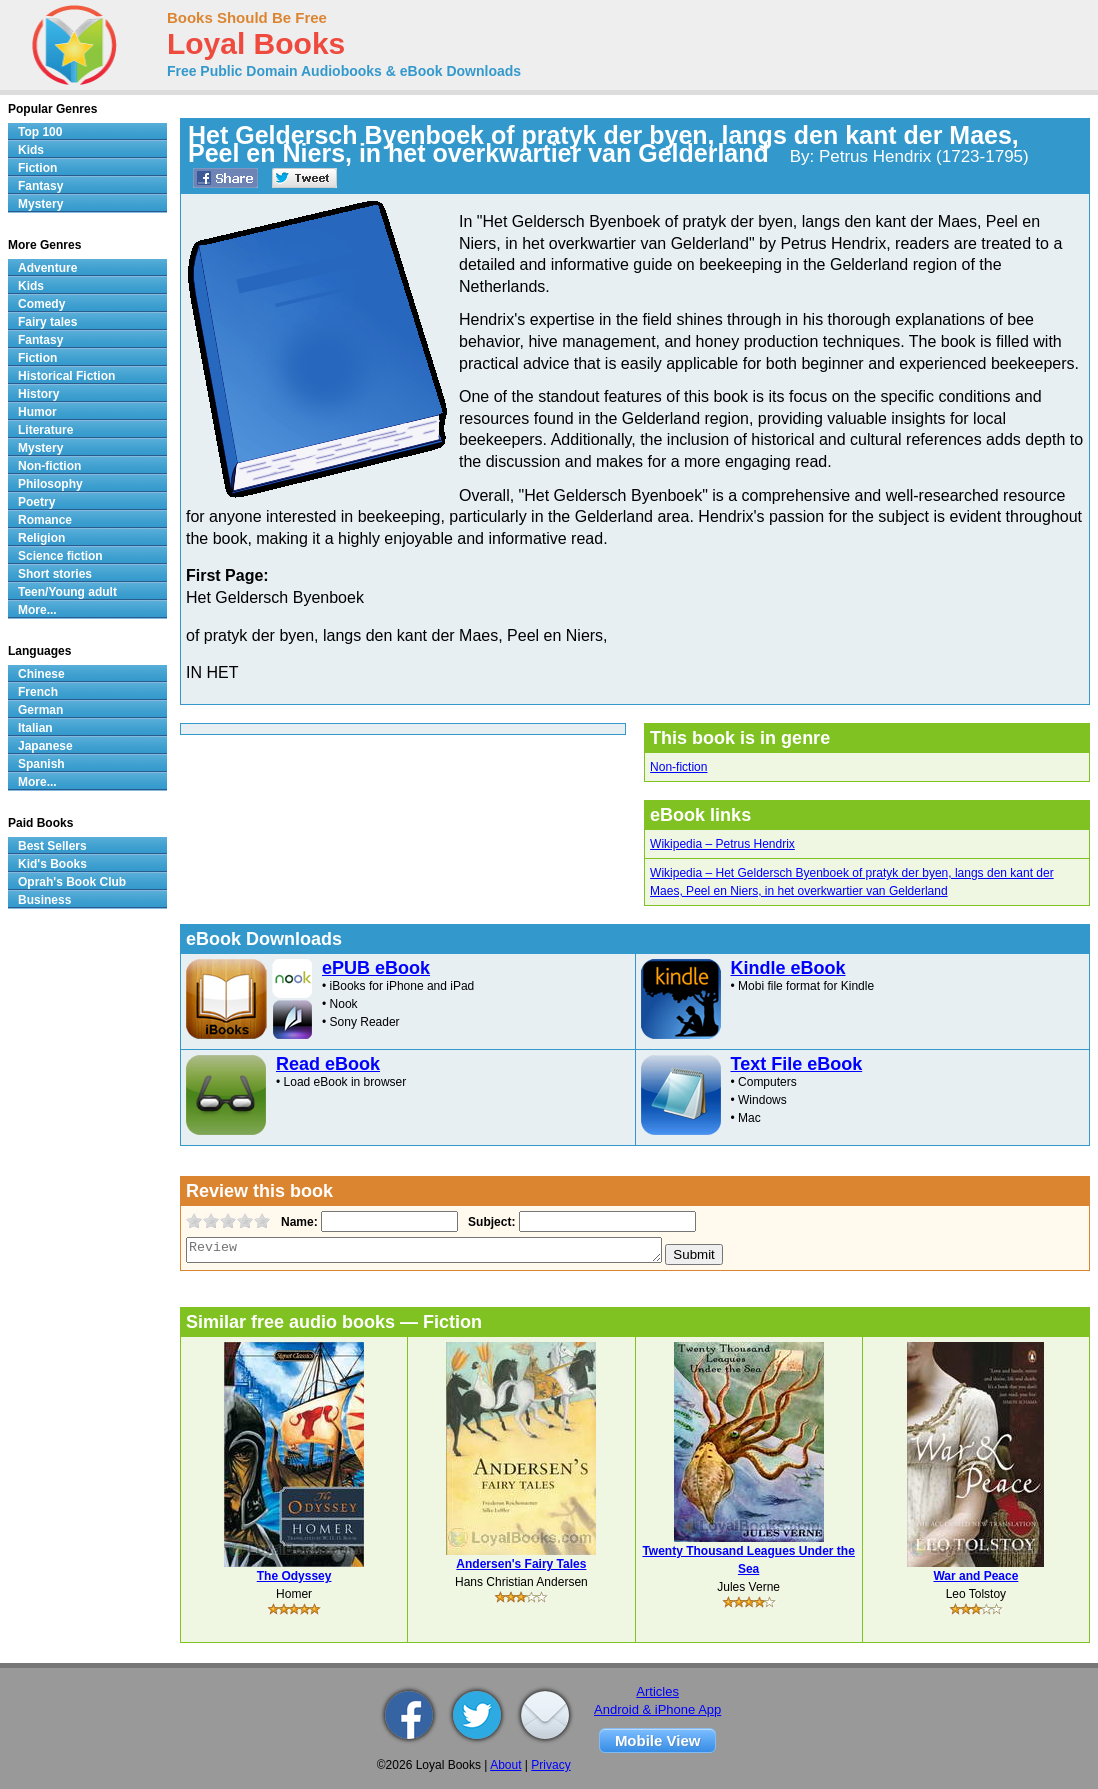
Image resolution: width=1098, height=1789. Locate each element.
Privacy (550, 1765)
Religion (41, 538)
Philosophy (50, 484)
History (38, 394)
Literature (45, 430)
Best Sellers (52, 846)
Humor (37, 412)
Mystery (40, 204)
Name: (297, 1222)
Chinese (41, 674)
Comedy (41, 304)
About (505, 1765)
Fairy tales (47, 322)
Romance (45, 520)
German (40, 710)
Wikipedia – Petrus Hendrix (722, 844)
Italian (35, 728)
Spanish (41, 764)
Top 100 (40, 132)
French (38, 692)
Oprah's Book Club (72, 882)
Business (44, 900)
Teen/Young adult (67, 592)
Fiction (37, 168)
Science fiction (60, 556)
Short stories (55, 574)
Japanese (45, 746)
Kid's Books (52, 864)
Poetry (36, 502)
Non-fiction (678, 767)
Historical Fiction (66, 376)
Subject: (489, 1222)
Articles (657, 1691)
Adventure (47, 268)
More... (37, 610)
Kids (31, 150)
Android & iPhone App (657, 1709)
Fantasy (40, 186)
